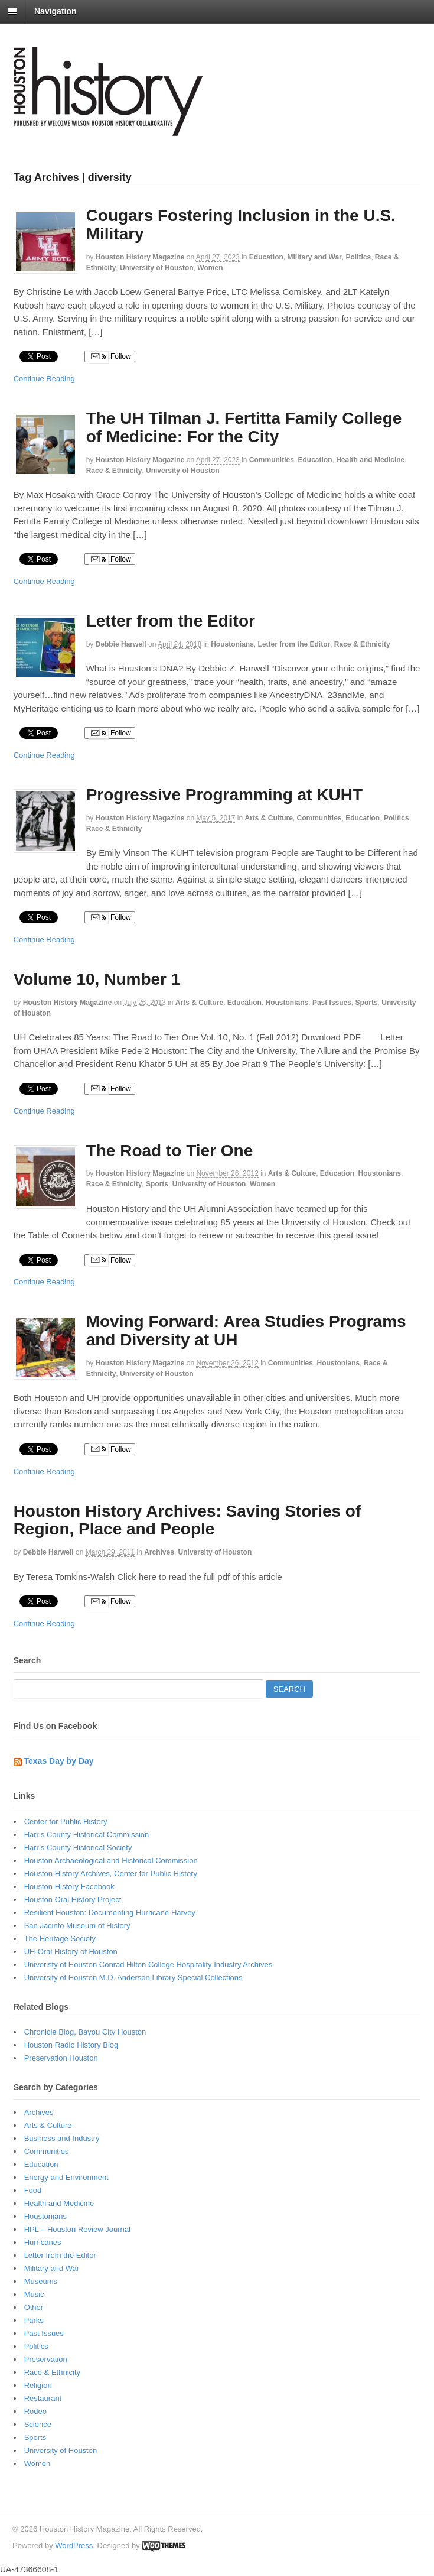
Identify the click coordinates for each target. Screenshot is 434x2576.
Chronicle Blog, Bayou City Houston (85, 2031)
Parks (34, 2320)
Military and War (315, 257)
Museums (40, 2281)
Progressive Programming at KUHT (224, 795)
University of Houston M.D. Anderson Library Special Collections (133, 1977)
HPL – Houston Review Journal (77, 2229)
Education (266, 257)
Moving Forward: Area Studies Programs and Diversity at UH (246, 1330)
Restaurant (43, 2398)
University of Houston (157, 268)
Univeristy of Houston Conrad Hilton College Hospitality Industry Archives (148, 1964)
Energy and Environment (66, 2177)
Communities (271, 460)
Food (33, 2190)
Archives (159, 1552)
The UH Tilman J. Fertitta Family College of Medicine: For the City (244, 427)
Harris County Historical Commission (86, 1834)
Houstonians (232, 644)
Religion (38, 2385)
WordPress (74, 2545)
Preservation (45, 2359)
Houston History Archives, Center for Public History (110, 1873)
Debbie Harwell (121, 644)
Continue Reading (44, 378)
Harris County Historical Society (78, 1847)
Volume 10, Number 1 (97, 979)
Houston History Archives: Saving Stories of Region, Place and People (187, 1520)
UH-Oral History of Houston (71, 1951)
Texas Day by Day (59, 1761)
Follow (110, 357)
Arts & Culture (268, 818)
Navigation (55, 11)
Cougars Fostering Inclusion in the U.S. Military (241, 224)
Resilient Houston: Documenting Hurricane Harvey (109, 1912)
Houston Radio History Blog (71, 2044)
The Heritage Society (60, 1938)
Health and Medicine (370, 460)
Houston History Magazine (140, 257)
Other (34, 2307)
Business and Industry (62, 2138)
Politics (358, 257)
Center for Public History (65, 1821)
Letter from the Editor (170, 621)
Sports (366, 1002)
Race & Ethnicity (114, 470)
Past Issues (331, 1002)
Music (34, 2294)
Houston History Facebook (69, 1886)
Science (37, 2424)
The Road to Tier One (169, 1150)
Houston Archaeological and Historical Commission (111, 1860)
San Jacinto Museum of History (77, 1925)
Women (210, 268)
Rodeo (35, 2411)
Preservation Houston (61, 2057)
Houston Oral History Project (73, 1899)
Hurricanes (42, 2242)
